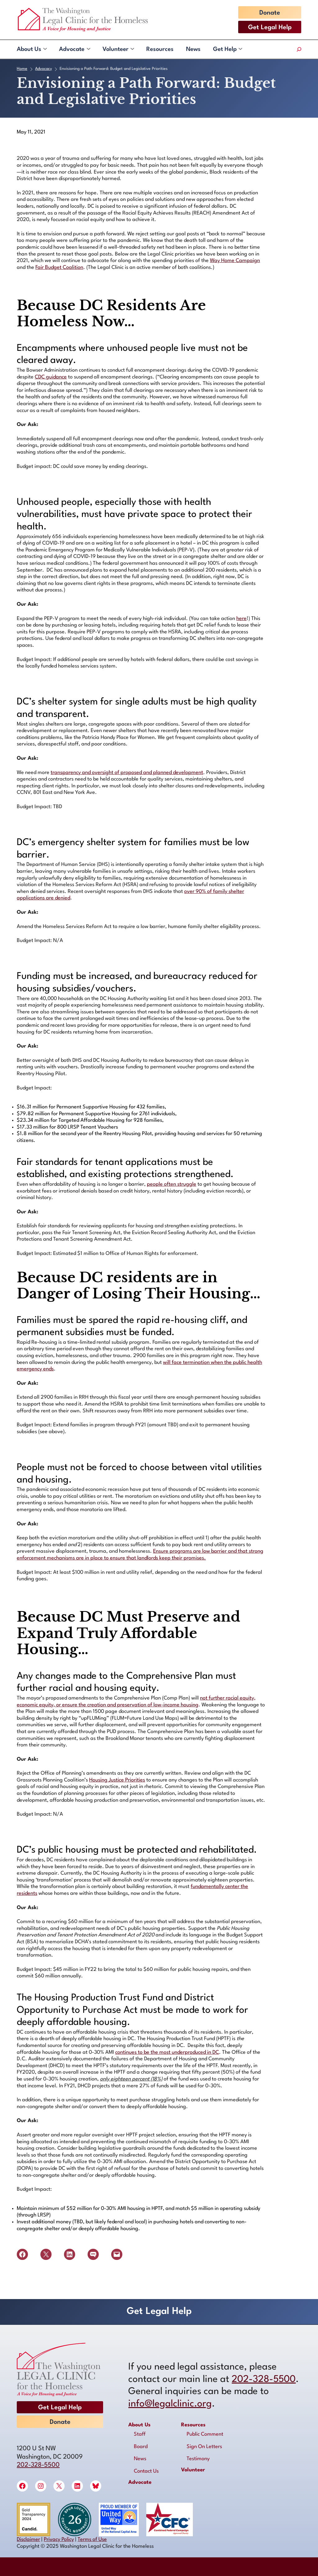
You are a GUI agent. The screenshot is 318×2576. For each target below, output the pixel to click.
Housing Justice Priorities (117, 1780)
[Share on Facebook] (22, 2254)
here (241, 618)
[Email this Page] (116, 2254)
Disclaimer (28, 2539)
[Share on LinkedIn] (69, 2254)
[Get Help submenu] (240, 49)
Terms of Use (92, 2539)
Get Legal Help (270, 28)
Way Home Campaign (235, 260)
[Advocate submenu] (88, 49)
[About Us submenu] (45, 49)
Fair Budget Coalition (59, 267)
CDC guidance (51, 377)
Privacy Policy (59, 2539)
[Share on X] (46, 2254)
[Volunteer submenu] (132, 49)
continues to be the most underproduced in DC (167, 2052)
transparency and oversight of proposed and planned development (127, 772)
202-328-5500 (38, 2465)
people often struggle (171, 1184)
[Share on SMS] (93, 2254)
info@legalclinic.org (170, 2404)
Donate (269, 13)
